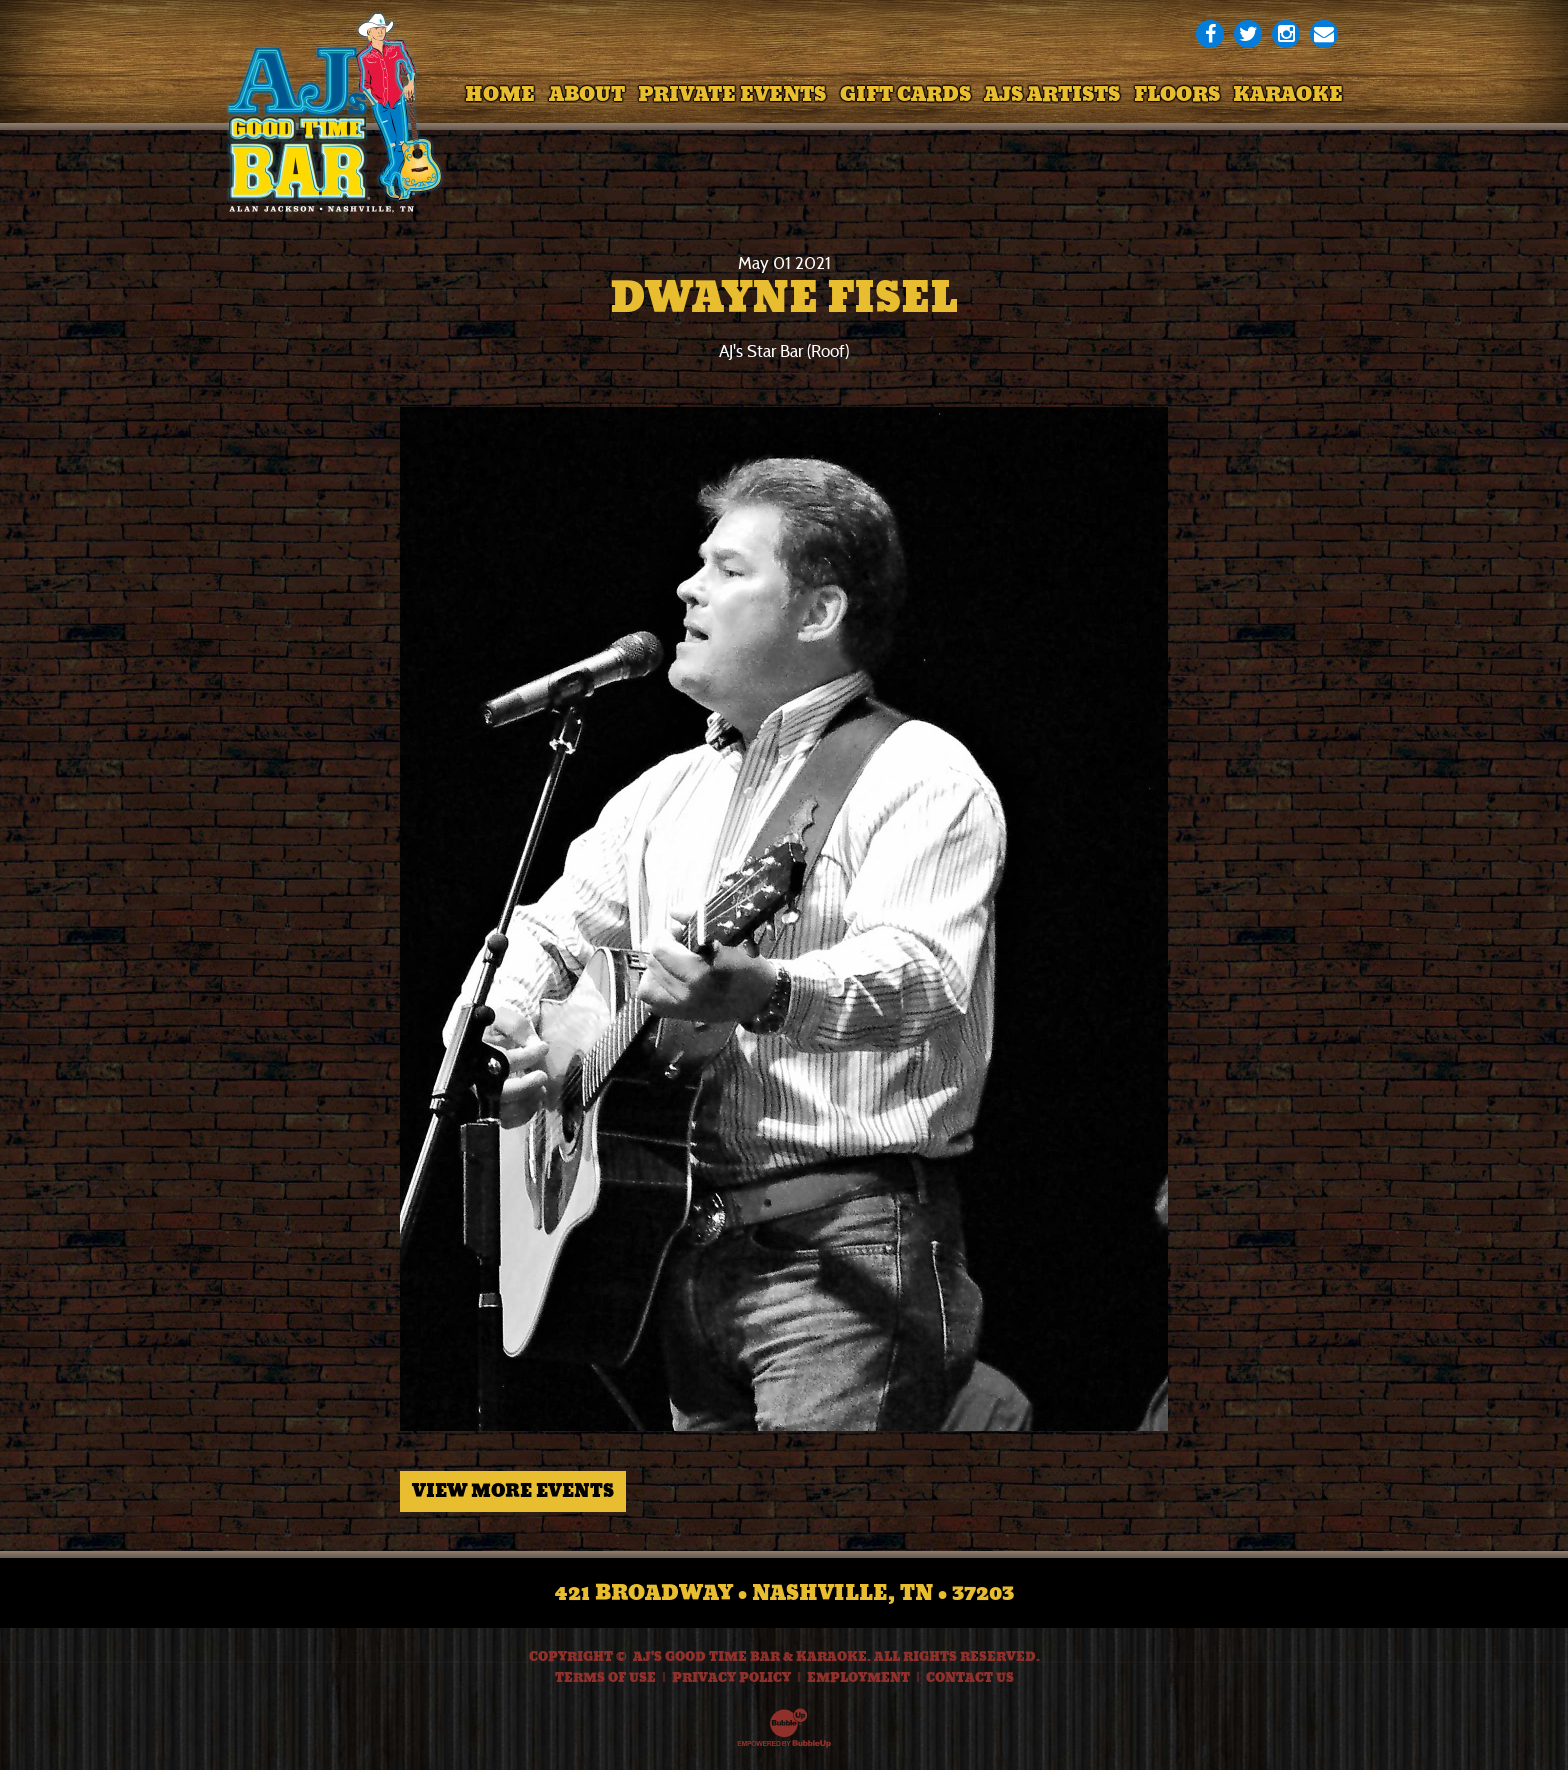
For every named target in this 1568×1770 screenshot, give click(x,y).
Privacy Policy (731, 1678)
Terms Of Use (605, 1678)
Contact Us (970, 1678)
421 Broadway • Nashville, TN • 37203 (784, 1593)
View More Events (513, 1491)
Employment (858, 1678)
